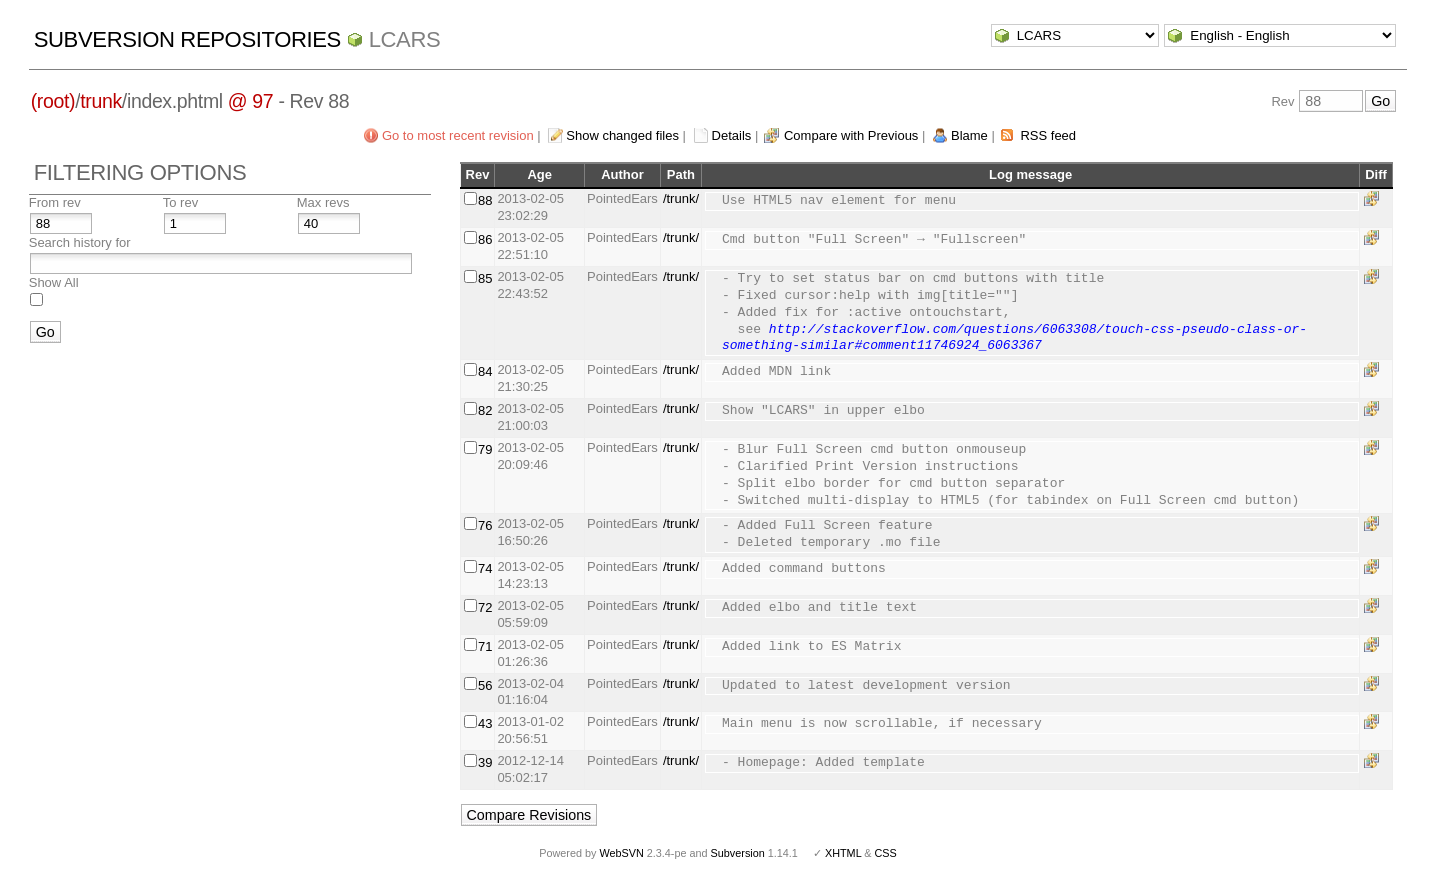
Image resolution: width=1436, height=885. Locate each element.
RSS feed (1048, 135)
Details (732, 135)
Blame (969, 135)
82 (485, 410)
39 (485, 762)
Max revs (323, 202)
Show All (54, 282)
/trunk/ (681, 198)
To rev (180, 202)
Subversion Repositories (187, 39)
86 (485, 239)
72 (485, 607)
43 (485, 723)
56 (485, 685)
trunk (101, 101)
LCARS (405, 39)
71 (485, 646)
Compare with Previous (851, 135)
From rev (55, 202)
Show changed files (622, 135)
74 (485, 568)
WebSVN (621, 853)
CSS (886, 853)
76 (485, 525)
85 (485, 278)
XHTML (843, 853)
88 (485, 200)
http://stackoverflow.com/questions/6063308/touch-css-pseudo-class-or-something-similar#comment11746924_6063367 (1014, 338)
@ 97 (251, 101)
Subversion (738, 853)
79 (485, 449)
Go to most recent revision (458, 135)
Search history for (80, 242)
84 (485, 371)
